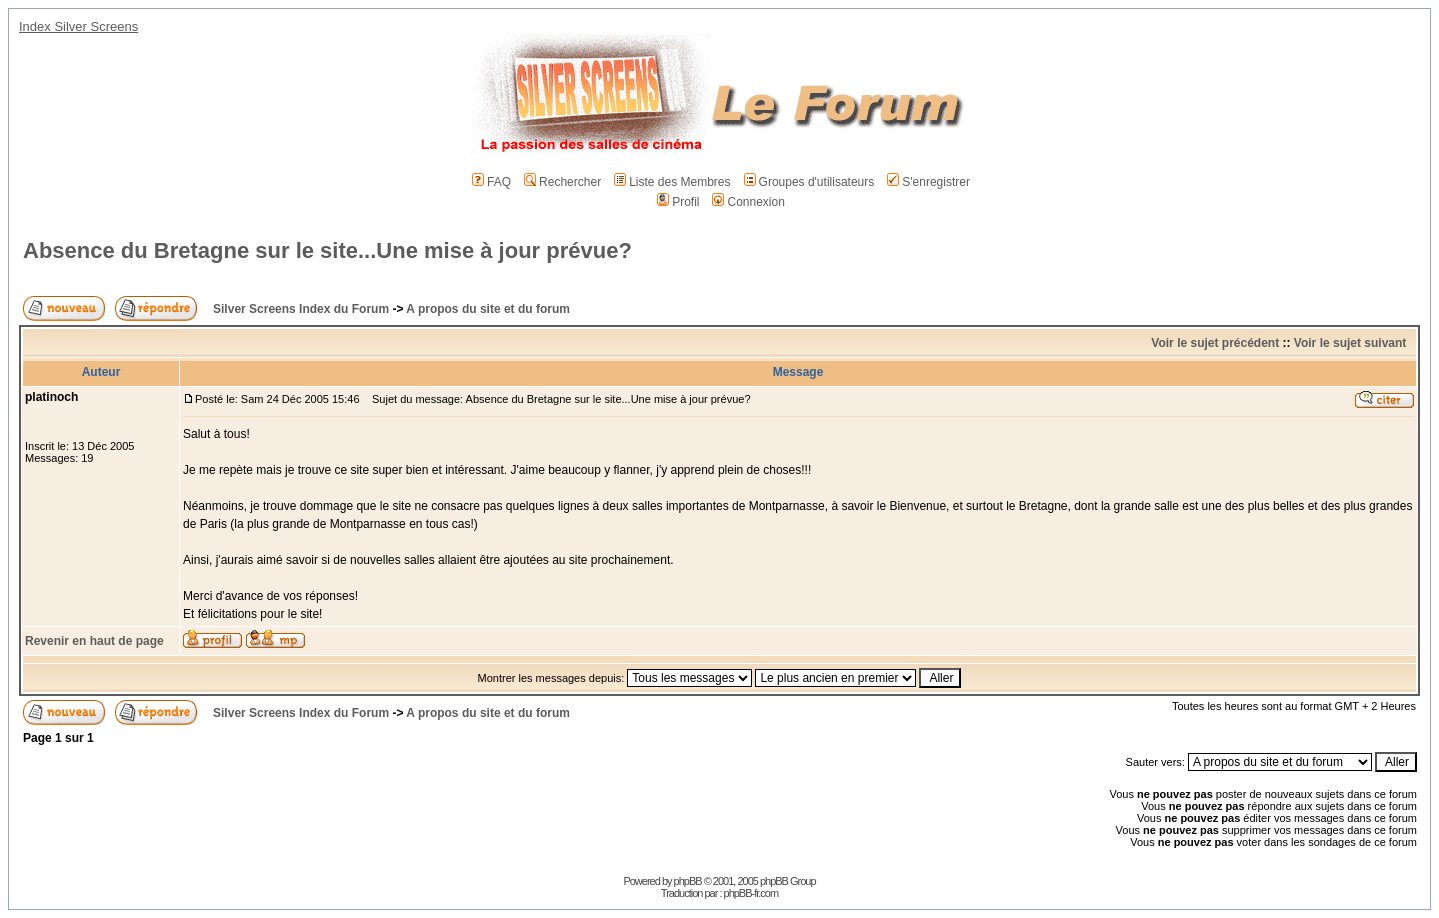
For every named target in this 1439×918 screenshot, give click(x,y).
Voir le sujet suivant (1350, 343)
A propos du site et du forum (488, 309)
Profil (678, 202)
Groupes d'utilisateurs (809, 182)
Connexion (748, 202)
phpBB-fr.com (751, 893)
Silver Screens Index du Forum (301, 309)
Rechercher (562, 182)
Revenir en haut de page (94, 641)
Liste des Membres (672, 182)
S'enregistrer (928, 182)
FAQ (491, 182)
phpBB (688, 881)
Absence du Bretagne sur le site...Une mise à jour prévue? (327, 250)
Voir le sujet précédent (1215, 343)
